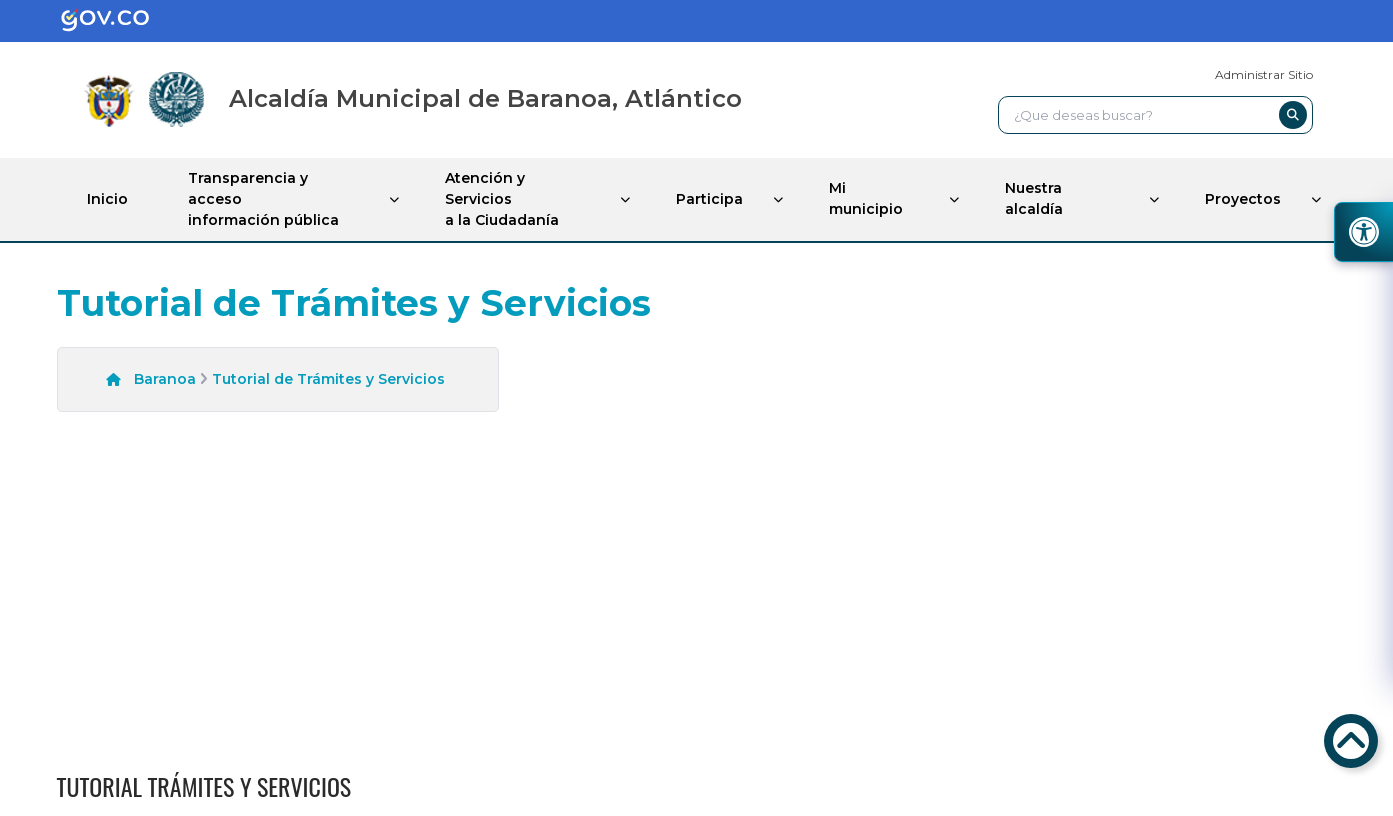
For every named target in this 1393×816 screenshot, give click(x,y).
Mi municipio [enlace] (866, 198)
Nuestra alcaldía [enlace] (1034, 198)
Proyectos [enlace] (1243, 199)
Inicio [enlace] (107, 199)
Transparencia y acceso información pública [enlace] (263, 199)
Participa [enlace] (709, 199)
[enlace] (121, 21)
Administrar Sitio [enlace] (1264, 74)
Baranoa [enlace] (165, 379)
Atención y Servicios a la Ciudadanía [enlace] (502, 199)
